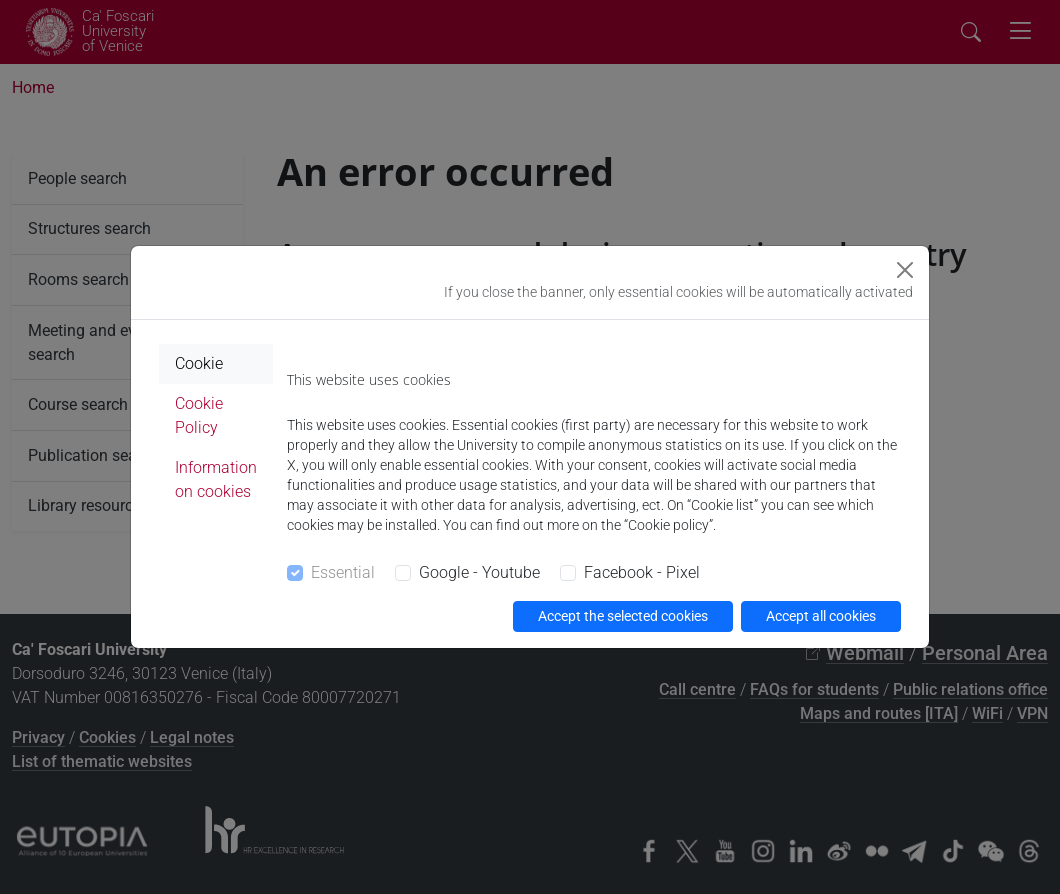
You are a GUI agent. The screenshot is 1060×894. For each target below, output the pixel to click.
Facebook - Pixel (642, 572)
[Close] (905, 270)
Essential (343, 572)
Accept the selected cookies (623, 616)
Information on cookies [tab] (216, 479)
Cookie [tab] (199, 363)
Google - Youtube (479, 572)
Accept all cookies (821, 616)
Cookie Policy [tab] (199, 415)
